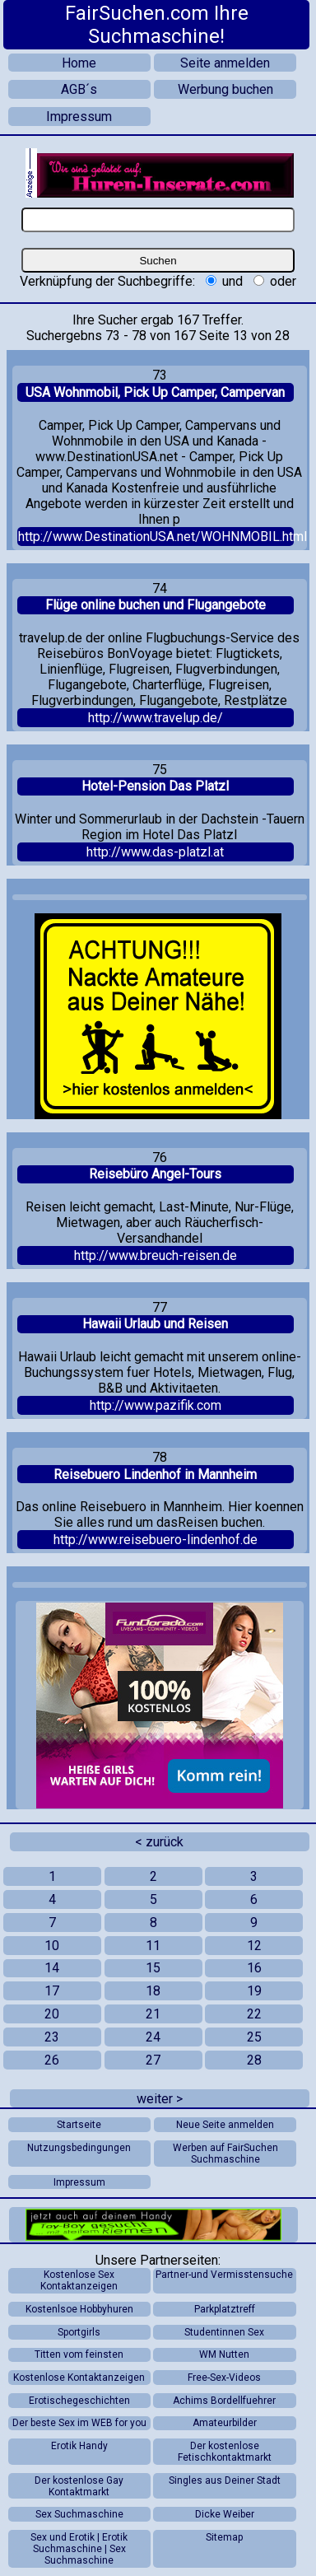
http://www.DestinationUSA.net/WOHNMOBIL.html (155, 536)
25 (254, 2037)
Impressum (79, 116)
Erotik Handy (79, 2446)
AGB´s (79, 89)
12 (254, 1945)
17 (51, 1991)
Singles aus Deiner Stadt (225, 2480)
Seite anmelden (225, 63)
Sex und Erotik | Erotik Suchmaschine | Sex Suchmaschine (79, 2549)
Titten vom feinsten (79, 2354)
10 (51, 1945)
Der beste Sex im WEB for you (79, 2423)
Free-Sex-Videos (224, 2377)
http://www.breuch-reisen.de (155, 1255)
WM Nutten (224, 2354)
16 (254, 1968)
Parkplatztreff (224, 2309)
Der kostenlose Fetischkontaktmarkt (225, 2451)
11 (153, 1945)
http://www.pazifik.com (155, 1405)
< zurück (159, 1842)
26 (51, 2060)
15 (153, 1968)
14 (51, 1968)
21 (153, 2014)
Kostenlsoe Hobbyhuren (79, 2309)
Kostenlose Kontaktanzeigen (79, 2377)
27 (153, 2060)
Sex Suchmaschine (79, 2514)
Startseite (79, 2124)
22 (254, 2014)
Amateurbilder (225, 2423)
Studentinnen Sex (224, 2332)
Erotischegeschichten (79, 2400)
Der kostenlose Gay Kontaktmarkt (79, 2486)
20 (51, 2014)
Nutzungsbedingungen (79, 2148)
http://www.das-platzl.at (155, 852)
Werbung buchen (225, 89)
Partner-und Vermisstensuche (224, 2274)
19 (254, 1991)
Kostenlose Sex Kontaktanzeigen (79, 2280)
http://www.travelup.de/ (155, 718)
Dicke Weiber (224, 2514)
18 (153, 1991)
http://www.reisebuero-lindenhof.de (155, 1539)
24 (153, 2037)
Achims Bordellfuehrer (224, 2400)
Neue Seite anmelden (225, 2124)
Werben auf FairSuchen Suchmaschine (225, 2153)
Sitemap (224, 2537)
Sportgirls (79, 2332)
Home (79, 63)
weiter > (160, 2099)
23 (51, 2037)
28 (254, 2060)
